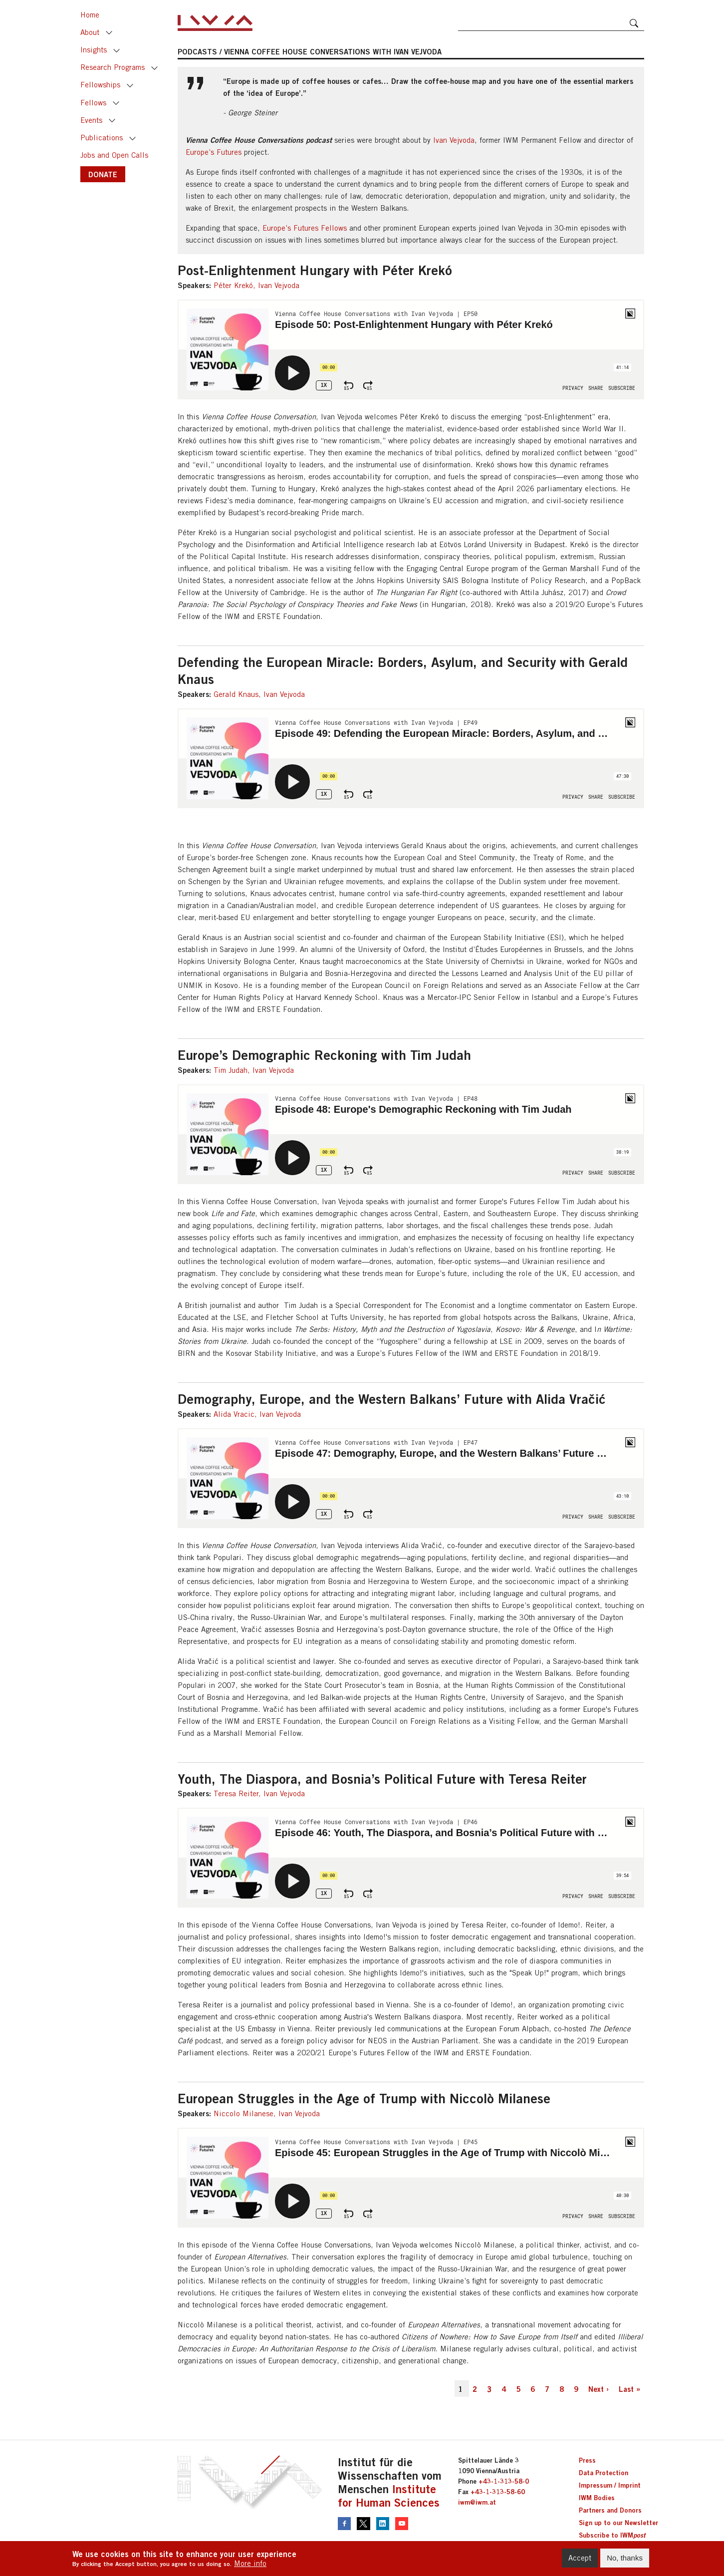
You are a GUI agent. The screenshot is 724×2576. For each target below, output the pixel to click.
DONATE (102, 174)
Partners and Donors (610, 2510)
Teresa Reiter (236, 1793)
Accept (579, 2558)
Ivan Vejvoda (454, 140)
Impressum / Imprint (610, 2485)
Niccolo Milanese (243, 2113)
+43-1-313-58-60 (498, 2492)
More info (250, 2563)
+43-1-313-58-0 (504, 2481)
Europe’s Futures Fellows (304, 228)
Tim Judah (230, 1070)
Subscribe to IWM (612, 2535)
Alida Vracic (234, 1414)
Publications (101, 137)
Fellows (93, 102)
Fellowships (100, 84)
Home (89, 14)
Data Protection (603, 2473)
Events (91, 120)
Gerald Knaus (236, 694)
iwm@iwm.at (477, 2502)
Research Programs (112, 67)
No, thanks (625, 2558)
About (89, 32)
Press (587, 2460)
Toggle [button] (109, 33)
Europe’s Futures (213, 152)
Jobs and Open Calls (114, 155)
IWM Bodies (597, 2498)
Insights (93, 49)
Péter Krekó (233, 285)
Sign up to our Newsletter (618, 2523)
